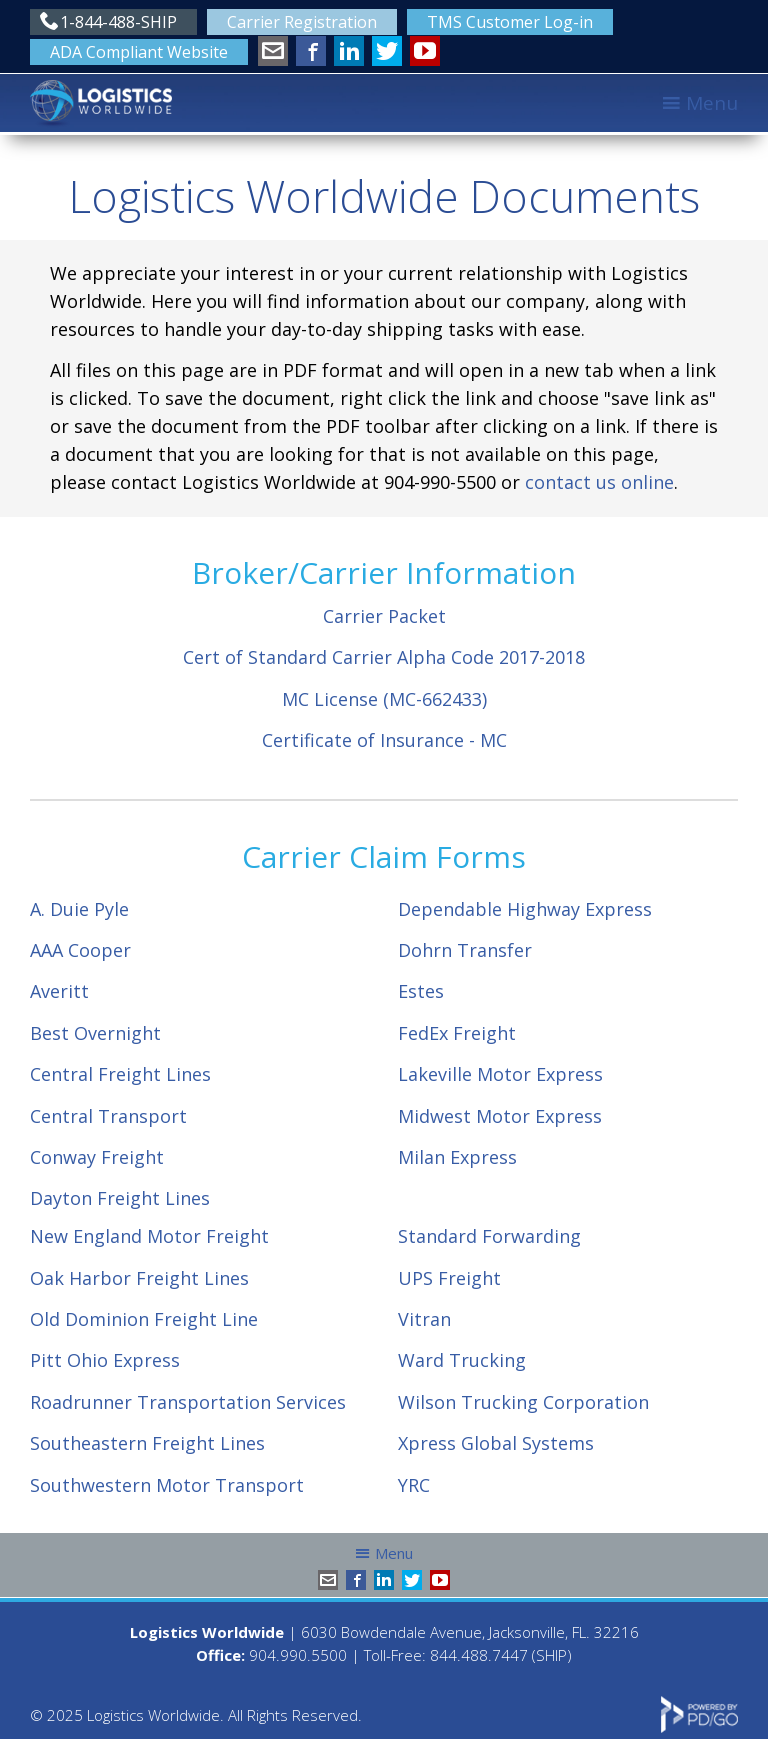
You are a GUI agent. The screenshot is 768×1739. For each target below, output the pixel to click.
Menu (712, 103)
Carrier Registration (302, 22)
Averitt (59, 991)
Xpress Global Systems (496, 1443)
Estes (421, 991)
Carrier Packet (384, 616)
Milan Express (457, 1157)
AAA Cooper (80, 950)
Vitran (424, 1319)
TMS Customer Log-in (510, 22)
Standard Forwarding (489, 1236)
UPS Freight (449, 1278)
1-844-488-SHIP (118, 22)
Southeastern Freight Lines (147, 1443)
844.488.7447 (479, 1655)
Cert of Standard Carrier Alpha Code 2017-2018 (384, 657)
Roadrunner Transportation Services (188, 1402)
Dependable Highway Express (525, 909)
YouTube (425, 51)
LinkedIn (349, 51)
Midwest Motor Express (500, 1116)
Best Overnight (95, 1033)
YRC (414, 1485)
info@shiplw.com (273, 51)
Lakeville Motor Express (500, 1074)
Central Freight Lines (120, 1074)
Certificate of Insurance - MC (384, 740)
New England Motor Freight (149, 1236)
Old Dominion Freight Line (144, 1319)
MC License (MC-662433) (384, 699)
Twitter (387, 51)
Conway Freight (97, 1157)
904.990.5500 (298, 1655)
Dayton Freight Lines (120, 1198)
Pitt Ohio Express (105, 1360)
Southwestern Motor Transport (167, 1485)
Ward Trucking (462, 1360)
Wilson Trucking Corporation (523, 1402)
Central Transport (108, 1116)
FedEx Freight (457, 1033)
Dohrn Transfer (465, 950)
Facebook (311, 51)
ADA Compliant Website (139, 52)
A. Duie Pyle (79, 909)
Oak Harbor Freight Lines (139, 1278)
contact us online (599, 482)
